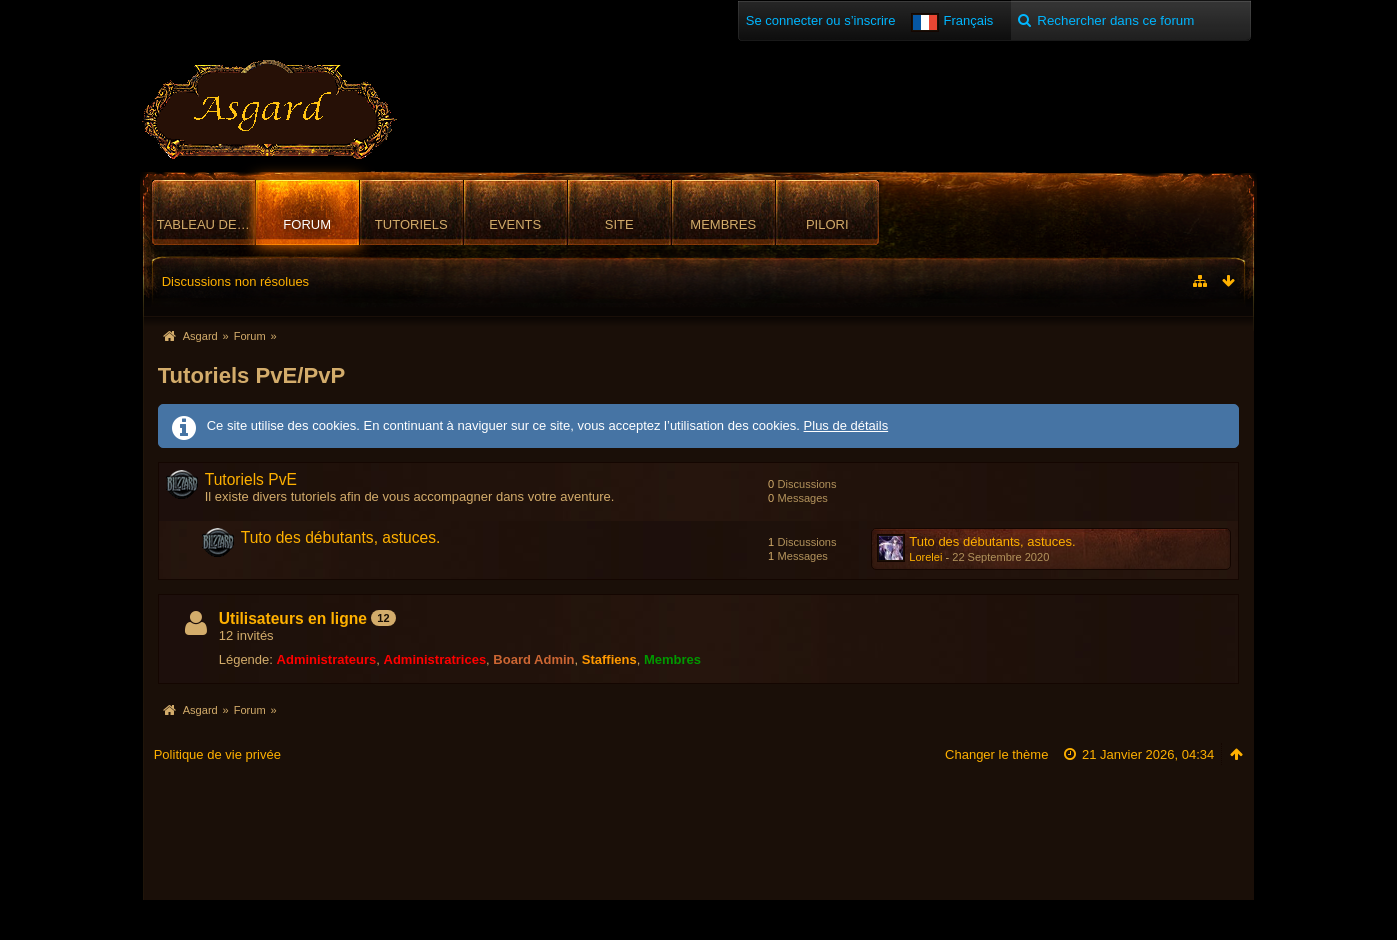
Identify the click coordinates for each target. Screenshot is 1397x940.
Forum (307, 224)
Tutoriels (411, 224)
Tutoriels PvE (251, 479)
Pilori (827, 224)
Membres (723, 224)
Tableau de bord (206, 224)
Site (619, 224)
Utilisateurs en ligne (293, 618)
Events (515, 224)
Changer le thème (996, 754)
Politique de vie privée (217, 754)
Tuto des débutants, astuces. (341, 537)
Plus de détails (846, 425)
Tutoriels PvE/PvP (251, 375)
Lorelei (925, 557)
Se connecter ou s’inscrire (821, 20)
